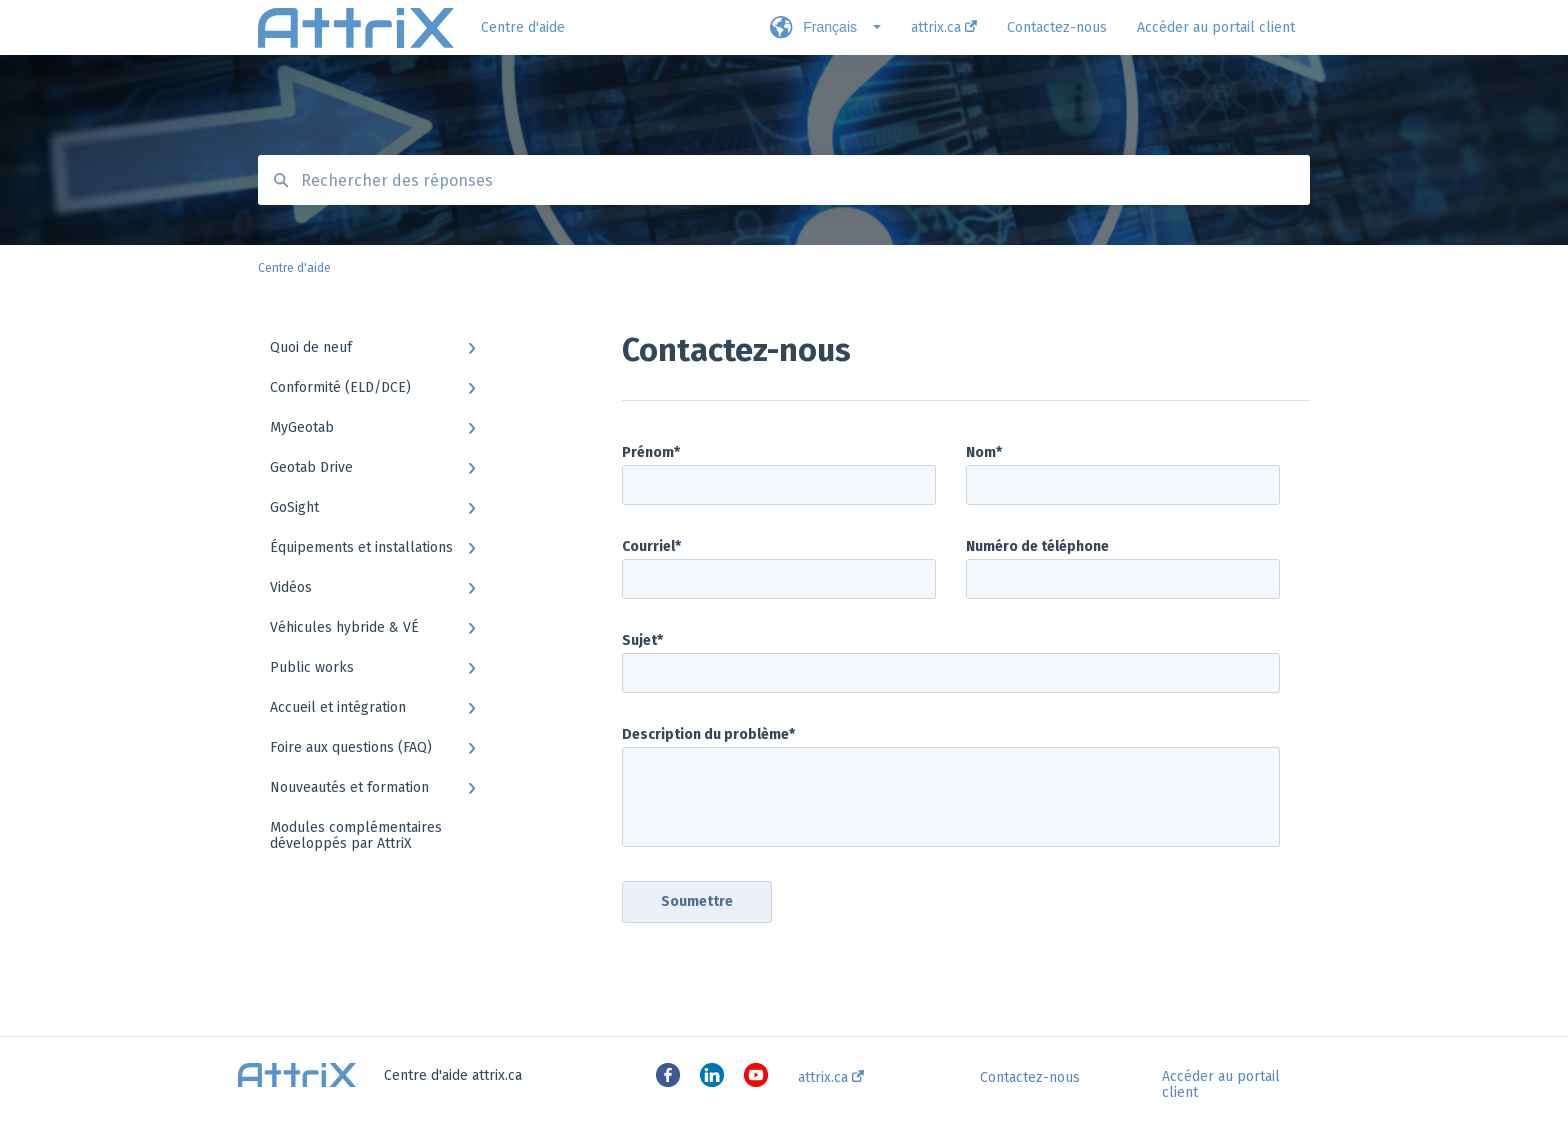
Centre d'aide (523, 27)
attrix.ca (831, 1078)
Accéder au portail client (1221, 1085)
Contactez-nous (1030, 1078)
